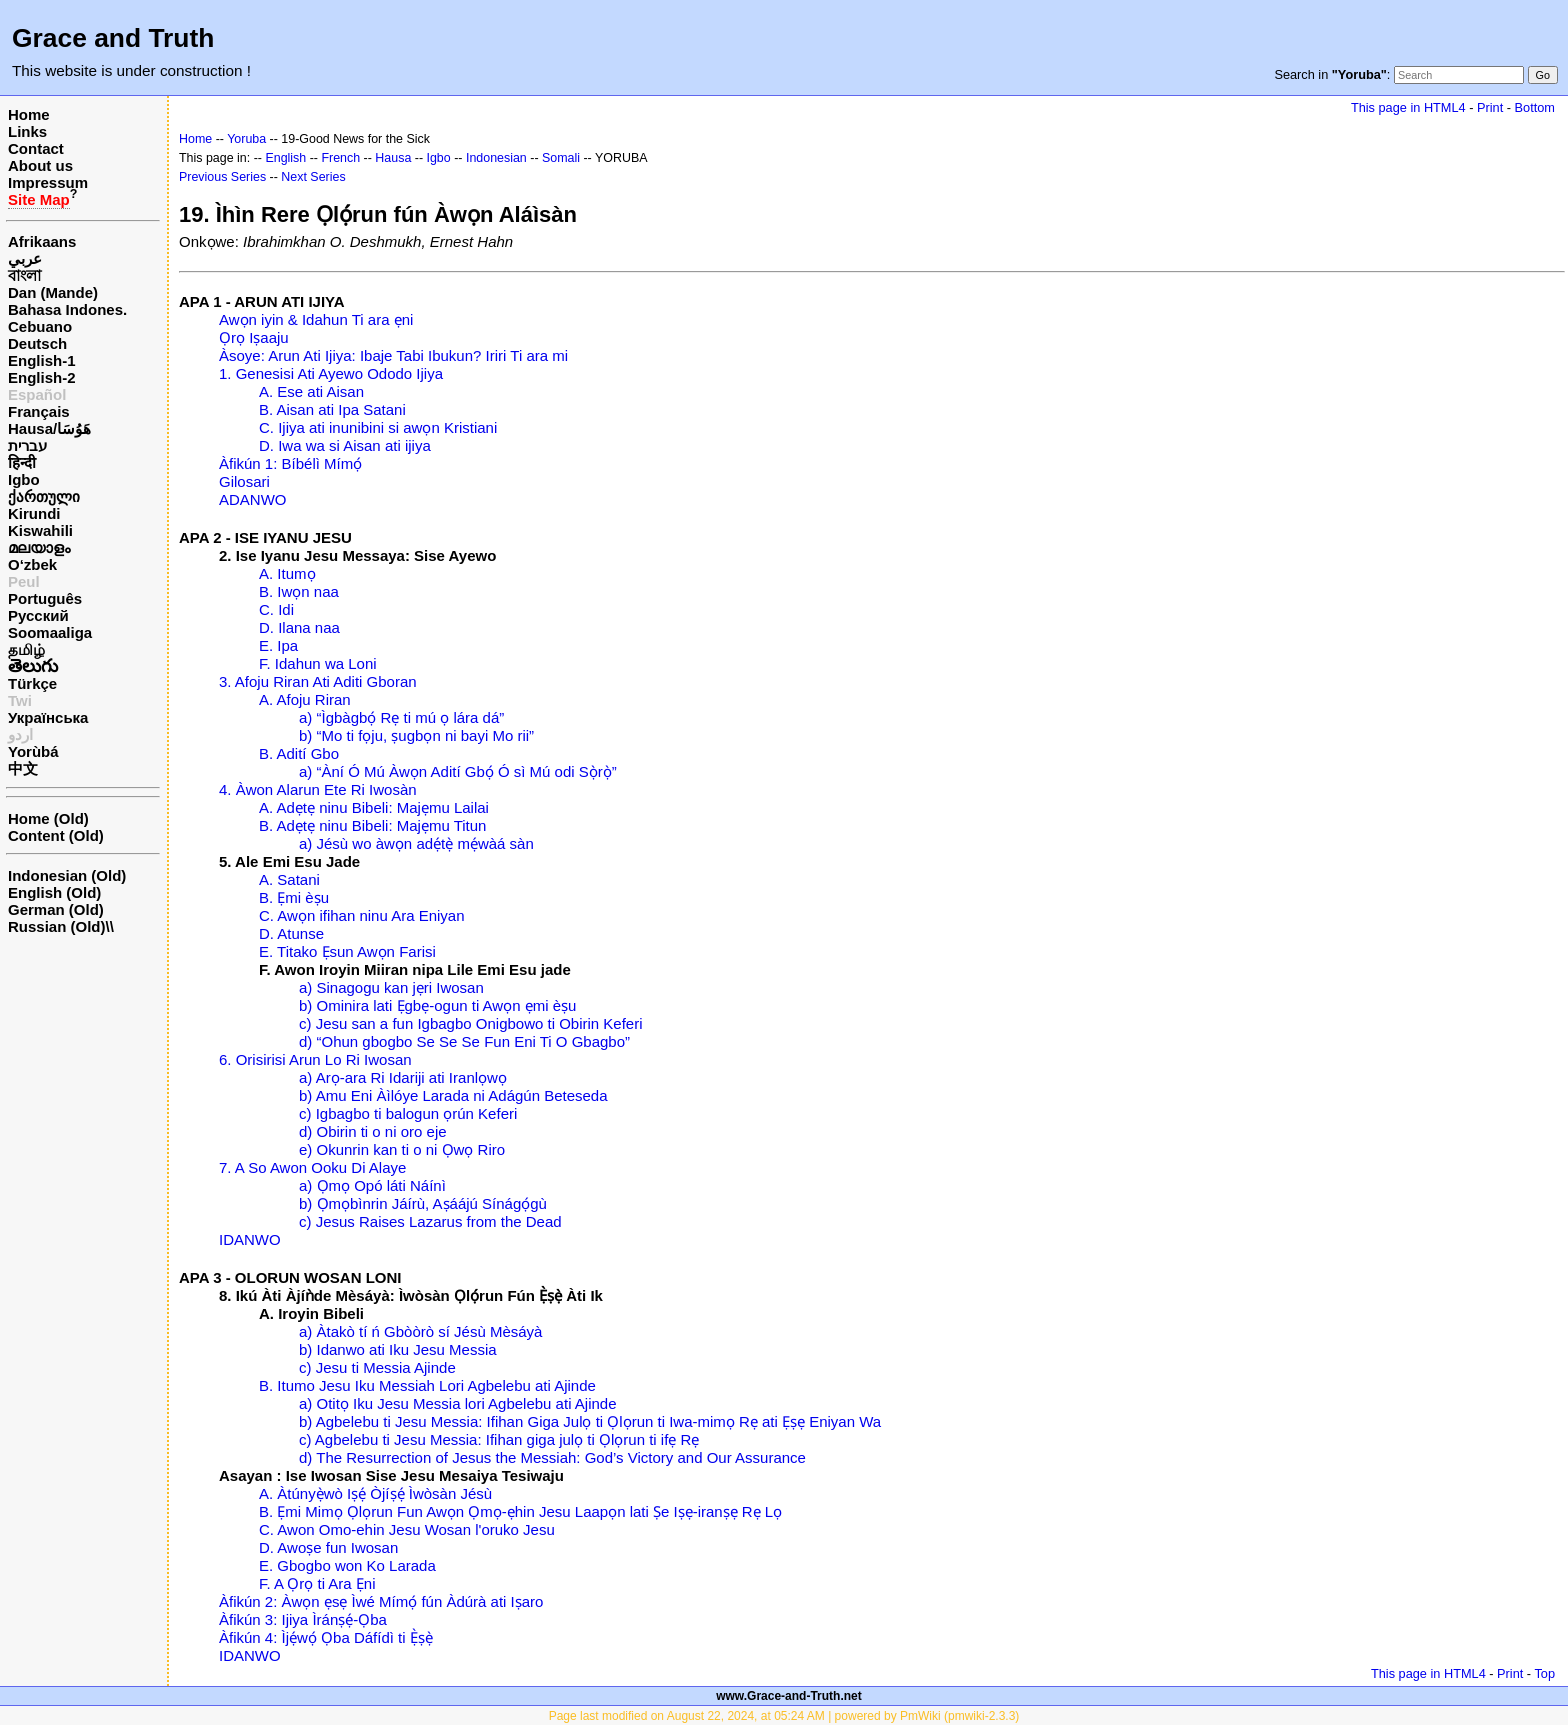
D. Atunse (291, 933)
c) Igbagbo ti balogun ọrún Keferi (408, 1113)
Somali (561, 158)
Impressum (48, 182)
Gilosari (244, 481)
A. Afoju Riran (305, 699)
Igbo (24, 479)
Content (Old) (56, 835)
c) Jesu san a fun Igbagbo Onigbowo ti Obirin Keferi (471, 1023)
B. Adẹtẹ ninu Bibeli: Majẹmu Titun (372, 825)
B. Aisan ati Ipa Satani (332, 409)
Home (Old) (48, 818)
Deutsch (37, 343)
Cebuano (40, 326)
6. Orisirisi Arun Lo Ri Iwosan (315, 1059)
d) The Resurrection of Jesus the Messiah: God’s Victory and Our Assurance (552, 1457)
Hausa (393, 158)
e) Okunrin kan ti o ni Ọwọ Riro (402, 1149)
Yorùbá (33, 751)
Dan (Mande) (53, 292)
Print (1490, 107)
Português (45, 598)
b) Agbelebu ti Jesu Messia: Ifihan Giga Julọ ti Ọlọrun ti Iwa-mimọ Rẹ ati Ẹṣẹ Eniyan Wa (590, 1421)
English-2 (42, 377)
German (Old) (56, 909)
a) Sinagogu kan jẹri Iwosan (391, 987)
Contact (36, 148)
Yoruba (246, 139)
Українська (48, 717)
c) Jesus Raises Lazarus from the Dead (430, 1221)
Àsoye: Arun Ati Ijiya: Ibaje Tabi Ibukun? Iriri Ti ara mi (393, 355)
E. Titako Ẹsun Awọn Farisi (347, 951)
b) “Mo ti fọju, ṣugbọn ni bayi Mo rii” (416, 735)
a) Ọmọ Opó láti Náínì (372, 1185)
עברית (27, 445)
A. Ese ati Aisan (311, 391)
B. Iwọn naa (299, 591)
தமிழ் (26, 649)
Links (27, 131)
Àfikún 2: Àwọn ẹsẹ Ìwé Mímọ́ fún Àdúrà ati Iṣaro (381, 1601)
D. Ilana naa (299, 627)
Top (1544, 1673)
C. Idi (276, 609)
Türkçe (32, 683)
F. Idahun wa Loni (318, 663)
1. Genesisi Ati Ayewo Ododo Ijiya (331, 373)
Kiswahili (40, 530)
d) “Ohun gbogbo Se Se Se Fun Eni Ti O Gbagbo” (464, 1041)
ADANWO (253, 499)
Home (29, 114)
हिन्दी (22, 462)
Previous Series (222, 177)
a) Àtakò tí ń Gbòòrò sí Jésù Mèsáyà (420, 1331)
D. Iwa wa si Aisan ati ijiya (345, 445)
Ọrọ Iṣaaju (254, 337)
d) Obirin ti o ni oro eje (373, 1131)
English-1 (42, 360)
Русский (38, 615)
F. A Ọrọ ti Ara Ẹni (317, 1583)
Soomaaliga (50, 632)
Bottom (1535, 107)
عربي (25, 258)
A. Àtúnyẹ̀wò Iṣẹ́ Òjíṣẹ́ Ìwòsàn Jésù (375, 1493)
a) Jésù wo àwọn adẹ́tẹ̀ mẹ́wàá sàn (416, 843)
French (340, 158)
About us (40, 165)
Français (39, 411)
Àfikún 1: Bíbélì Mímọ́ (290, 463)
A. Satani (289, 879)
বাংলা (24, 275)
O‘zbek (32, 564)
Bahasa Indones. (67, 309)
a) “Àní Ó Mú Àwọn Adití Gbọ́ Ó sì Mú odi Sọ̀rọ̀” (458, 771)
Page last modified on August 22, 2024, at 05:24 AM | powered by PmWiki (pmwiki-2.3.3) (784, 1716)
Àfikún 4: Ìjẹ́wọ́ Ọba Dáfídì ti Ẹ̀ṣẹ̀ (326, 1637)
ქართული (44, 496)
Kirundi (34, 513)
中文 (23, 768)
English (285, 158)
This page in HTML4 (1408, 107)
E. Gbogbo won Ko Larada (347, 1565)
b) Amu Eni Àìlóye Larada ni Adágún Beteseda (453, 1095)
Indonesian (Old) (67, 875)
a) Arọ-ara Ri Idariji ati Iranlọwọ (403, 1077)
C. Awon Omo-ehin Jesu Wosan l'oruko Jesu (407, 1529)
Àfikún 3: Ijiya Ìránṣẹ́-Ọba (303, 1619)
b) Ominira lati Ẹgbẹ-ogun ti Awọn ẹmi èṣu (437, 1005)
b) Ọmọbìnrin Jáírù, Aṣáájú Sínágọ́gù (423, 1203)
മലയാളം (39, 547)
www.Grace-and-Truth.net (789, 1696)
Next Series (313, 177)
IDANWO (250, 1239)
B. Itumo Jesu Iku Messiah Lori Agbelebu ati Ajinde (427, 1385)
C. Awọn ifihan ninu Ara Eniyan (362, 915)
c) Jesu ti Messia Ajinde (377, 1367)
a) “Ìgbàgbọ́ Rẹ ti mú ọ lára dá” (401, 717)
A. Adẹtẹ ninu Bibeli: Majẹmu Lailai (374, 807)
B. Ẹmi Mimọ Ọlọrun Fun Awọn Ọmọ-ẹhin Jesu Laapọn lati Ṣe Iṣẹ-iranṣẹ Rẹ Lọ (520, 1511)
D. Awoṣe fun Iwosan (328, 1547)
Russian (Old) (57, 926)
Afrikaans (42, 241)
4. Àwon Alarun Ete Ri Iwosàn (318, 789)
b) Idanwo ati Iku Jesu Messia (398, 1349)
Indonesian (496, 158)
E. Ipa (278, 645)
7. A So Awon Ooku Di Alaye (312, 1167)
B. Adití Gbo (299, 753)
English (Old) (54, 892)
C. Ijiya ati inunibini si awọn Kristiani (378, 427)
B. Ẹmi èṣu (294, 897)
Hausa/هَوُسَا (49, 428)
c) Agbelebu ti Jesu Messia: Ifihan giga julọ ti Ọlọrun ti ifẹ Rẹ (499, 1439)
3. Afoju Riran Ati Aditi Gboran (318, 681)
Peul (24, 581)
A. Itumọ (287, 573)
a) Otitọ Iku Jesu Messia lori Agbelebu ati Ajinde (458, 1403)
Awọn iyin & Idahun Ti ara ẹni (316, 319)
